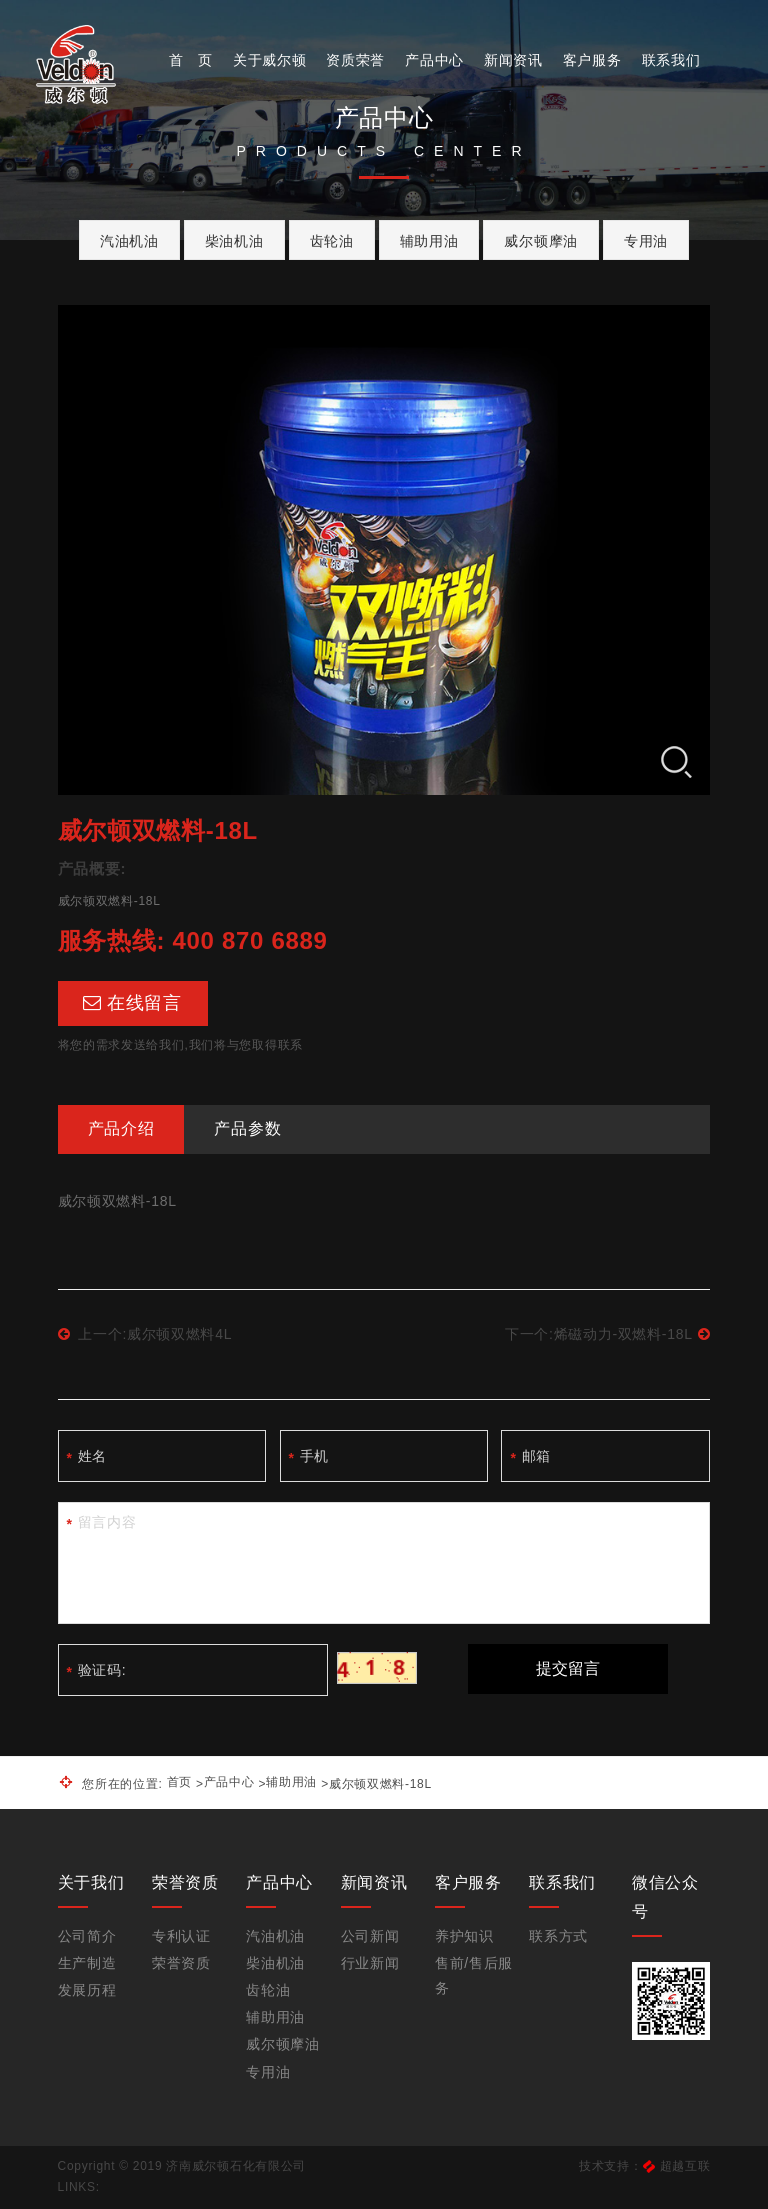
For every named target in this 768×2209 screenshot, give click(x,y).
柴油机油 (234, 241)
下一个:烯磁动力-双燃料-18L (607, 1334)
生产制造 (87, 1963)
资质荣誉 (355, 60)
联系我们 (671, 60)
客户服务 (592, 60)
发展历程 (87, 1990)
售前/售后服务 (474, 1975)
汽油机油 (129, 241)
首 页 (191, 60)
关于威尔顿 (270, 60)
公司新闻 (370, 1936)
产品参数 (247, 1128)
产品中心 (434, 60)
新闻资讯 (513, 60)
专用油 (646, 241)
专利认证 (181, 1936)
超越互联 (685, 2166)
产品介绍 (121, 1128)
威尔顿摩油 (541, 241)
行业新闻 (370, 1963)
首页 (179, 1782)
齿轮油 (332, 241)
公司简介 (87, 1936)
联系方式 (558, 1936)
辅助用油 (429, 241)
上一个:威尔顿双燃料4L (145, 1334)
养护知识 (464, 1936)
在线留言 (132, 1003)
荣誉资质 (181, 1963)
